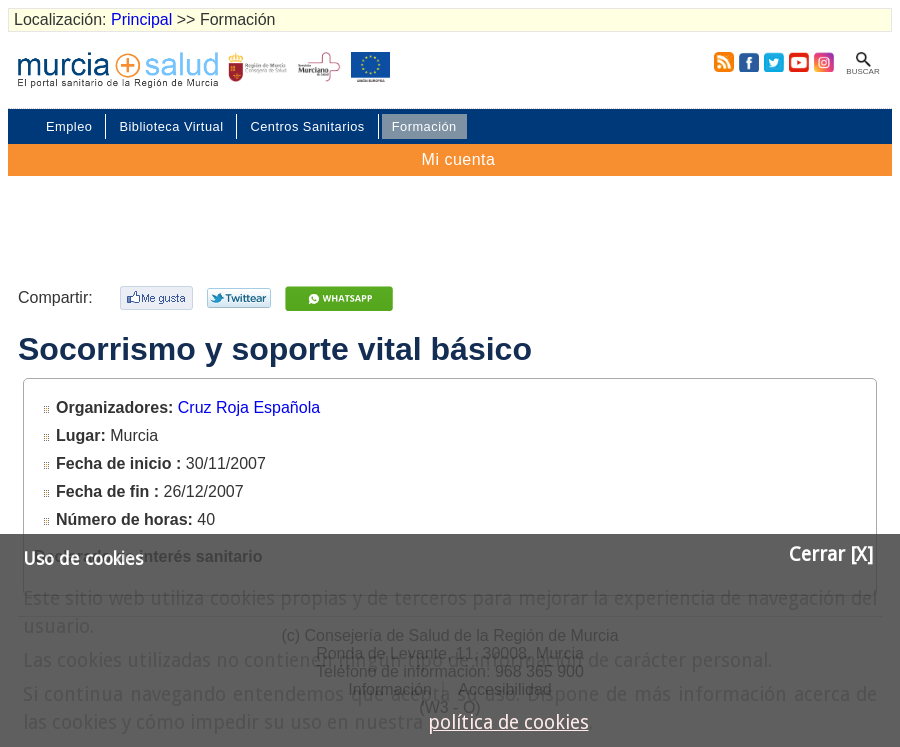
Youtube (798, 62)
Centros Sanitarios (307, 126)
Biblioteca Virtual (171, 126)
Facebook (748, 62)
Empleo (69, 126)
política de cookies (508, 722)
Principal (141, 19)
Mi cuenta (459, 159)
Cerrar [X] (831, 554)
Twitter (774, 62)
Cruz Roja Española (249, 407)
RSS (720, 62)
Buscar (862, 71)
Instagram (823, 62)
